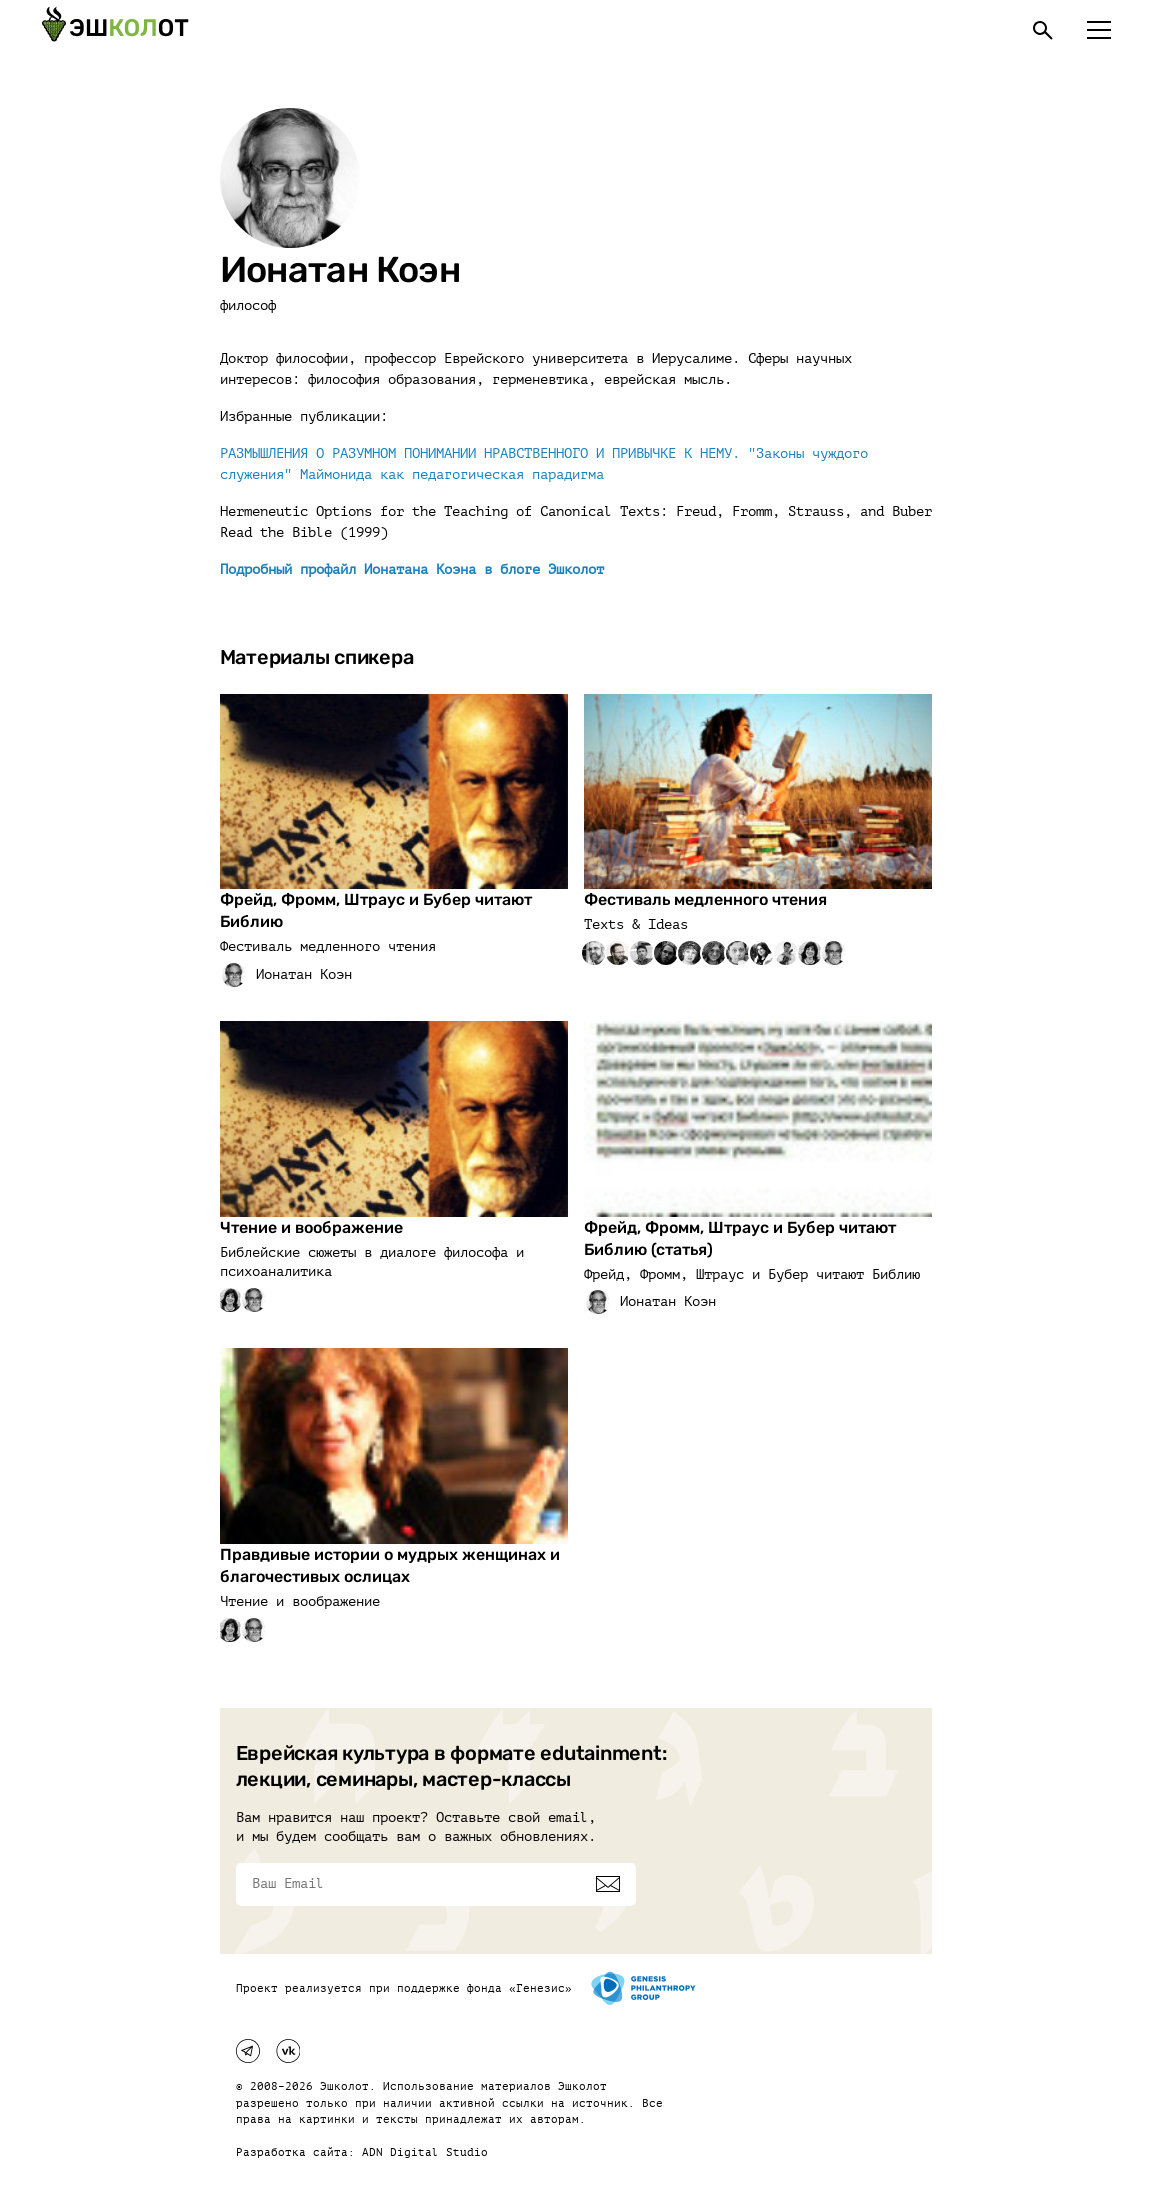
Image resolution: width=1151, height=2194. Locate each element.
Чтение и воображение (311, 1227)
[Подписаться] (608, 1884)
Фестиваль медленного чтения (705, 899)
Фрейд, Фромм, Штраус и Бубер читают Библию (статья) (740, 1238)
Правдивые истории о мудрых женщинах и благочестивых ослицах (390, 1565)
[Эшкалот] (115, 30)
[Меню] (1099, 30)
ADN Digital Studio (425, 2152)
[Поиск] (1043, 30)
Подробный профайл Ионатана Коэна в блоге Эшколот (412, 569)
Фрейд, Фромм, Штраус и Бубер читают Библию (376, 910)
